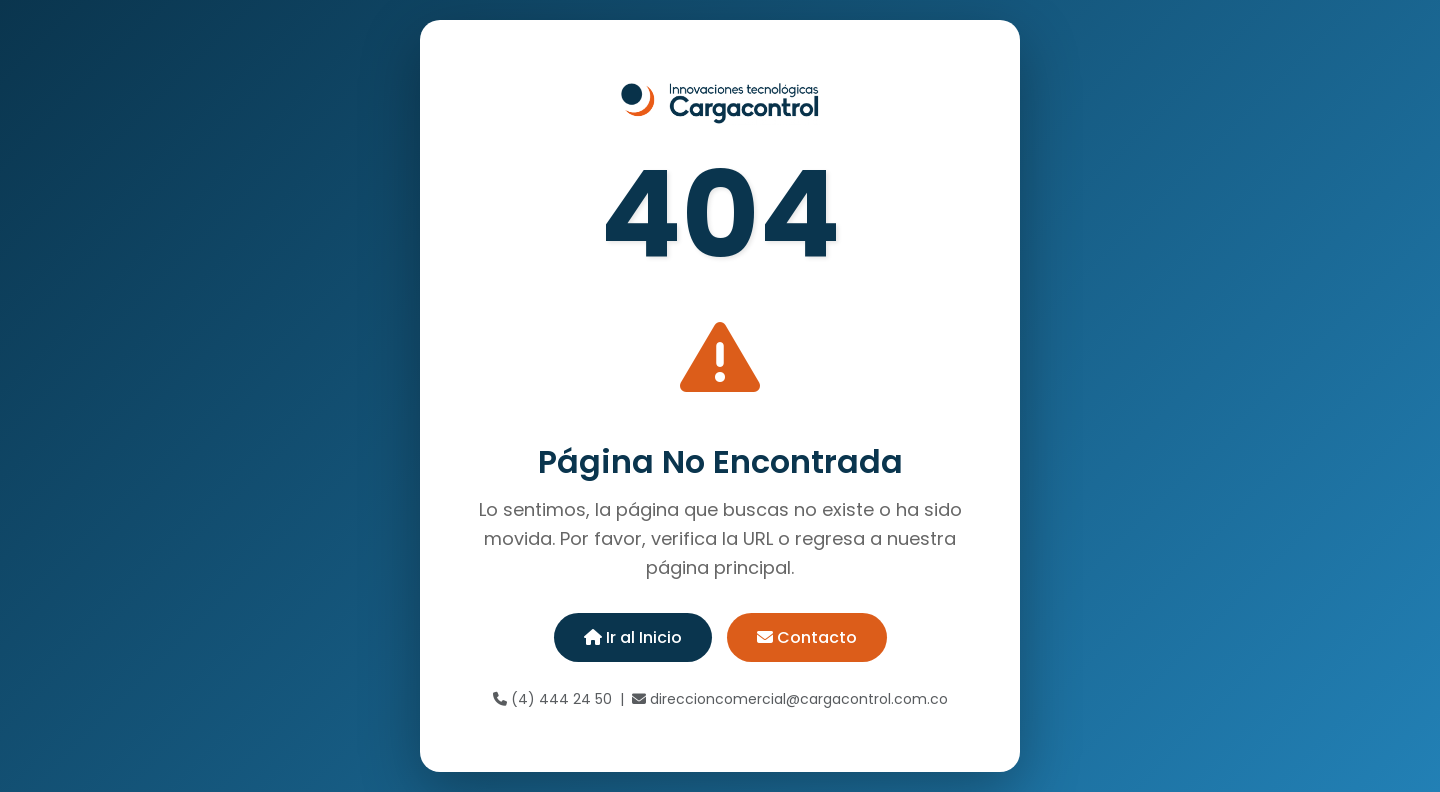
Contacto (807, 637)
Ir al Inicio (633, 637)
